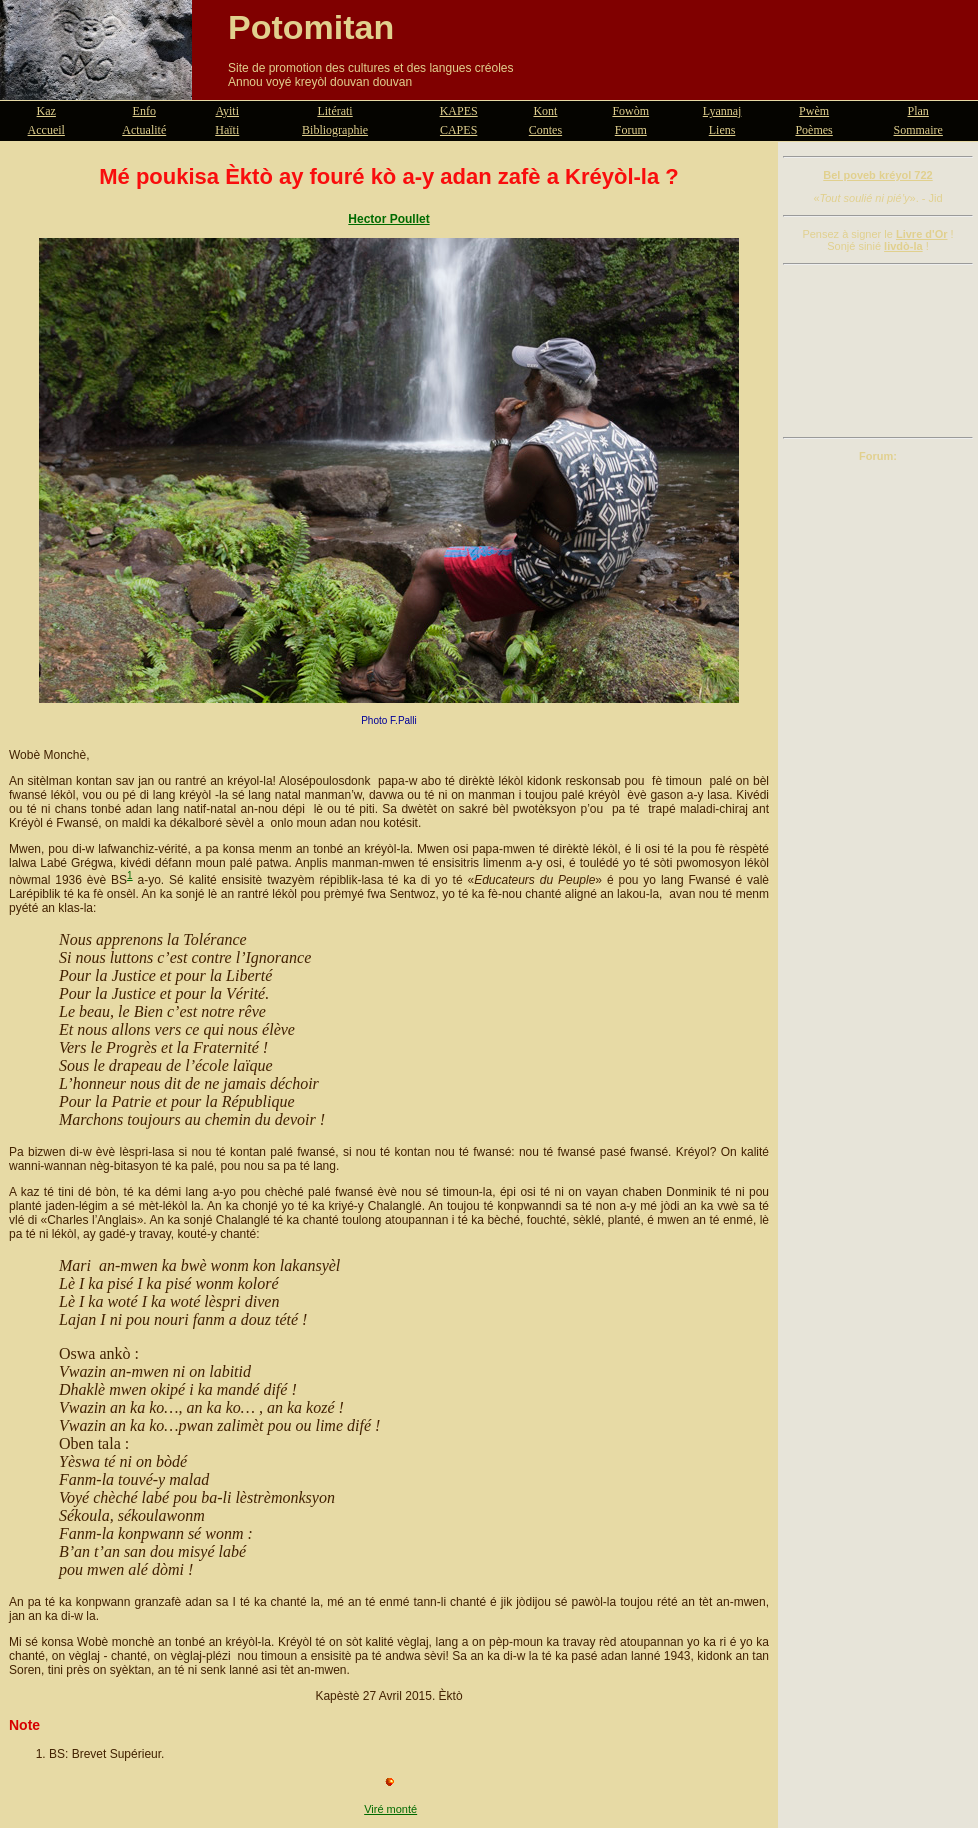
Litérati (334, 111)
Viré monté (390, 1809)
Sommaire (918, 130)
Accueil (46, 130)
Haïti (227, 130)
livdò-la (903, 246)
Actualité (144, 130)
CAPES (458, 130)
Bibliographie (335, 130)
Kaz (46, 111)
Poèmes (813, 130)
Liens (722, 130)
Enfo (144, 111)
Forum (631, 130)
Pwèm (814, 111)
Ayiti (227, 111)
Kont (545, 111)
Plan (918, 111)
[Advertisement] (878, 351)
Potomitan (311, 27)
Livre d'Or (922, 234)
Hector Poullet (388, 219)
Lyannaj (722, 111)
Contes (545, 130)
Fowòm (630, 111)
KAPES (459, 111)
